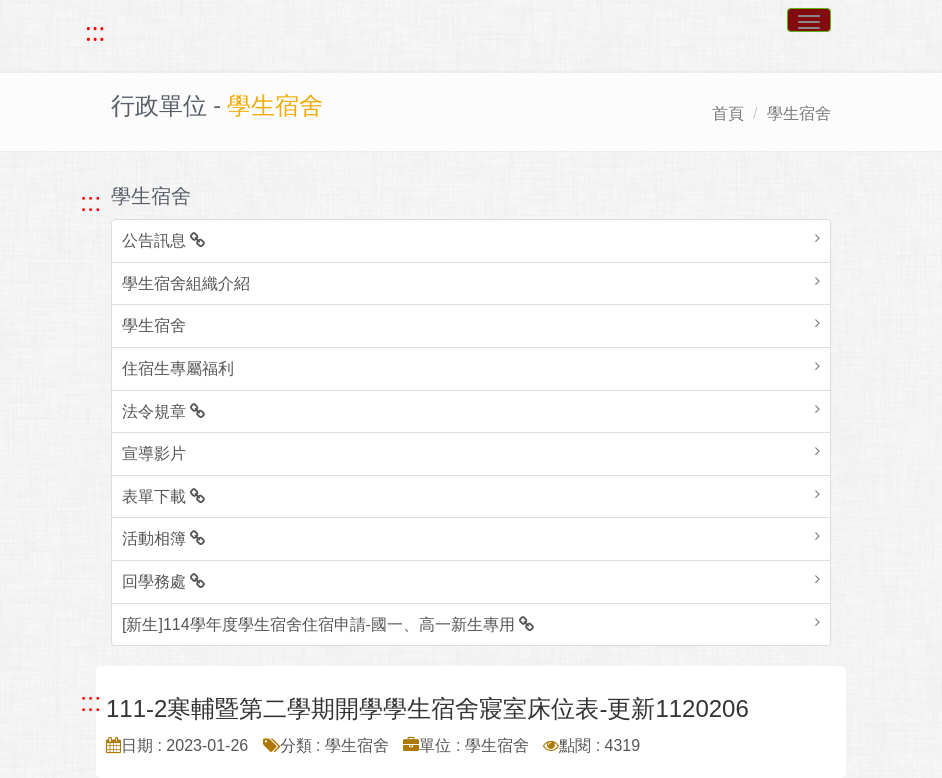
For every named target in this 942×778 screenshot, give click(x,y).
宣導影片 (154, 453)
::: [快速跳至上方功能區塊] (95, 32)
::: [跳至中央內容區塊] (90, 702)
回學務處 (163, 581)
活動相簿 (163, 538)
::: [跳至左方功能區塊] (90, 202)
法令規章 (163, 411)
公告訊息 (163, 240)
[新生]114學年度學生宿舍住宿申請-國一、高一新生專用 (328, 624)
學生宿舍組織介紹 (186, 283)
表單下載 (163, 496)
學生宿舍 (799, 113)
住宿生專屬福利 (178, 368)
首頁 (728, 113)
